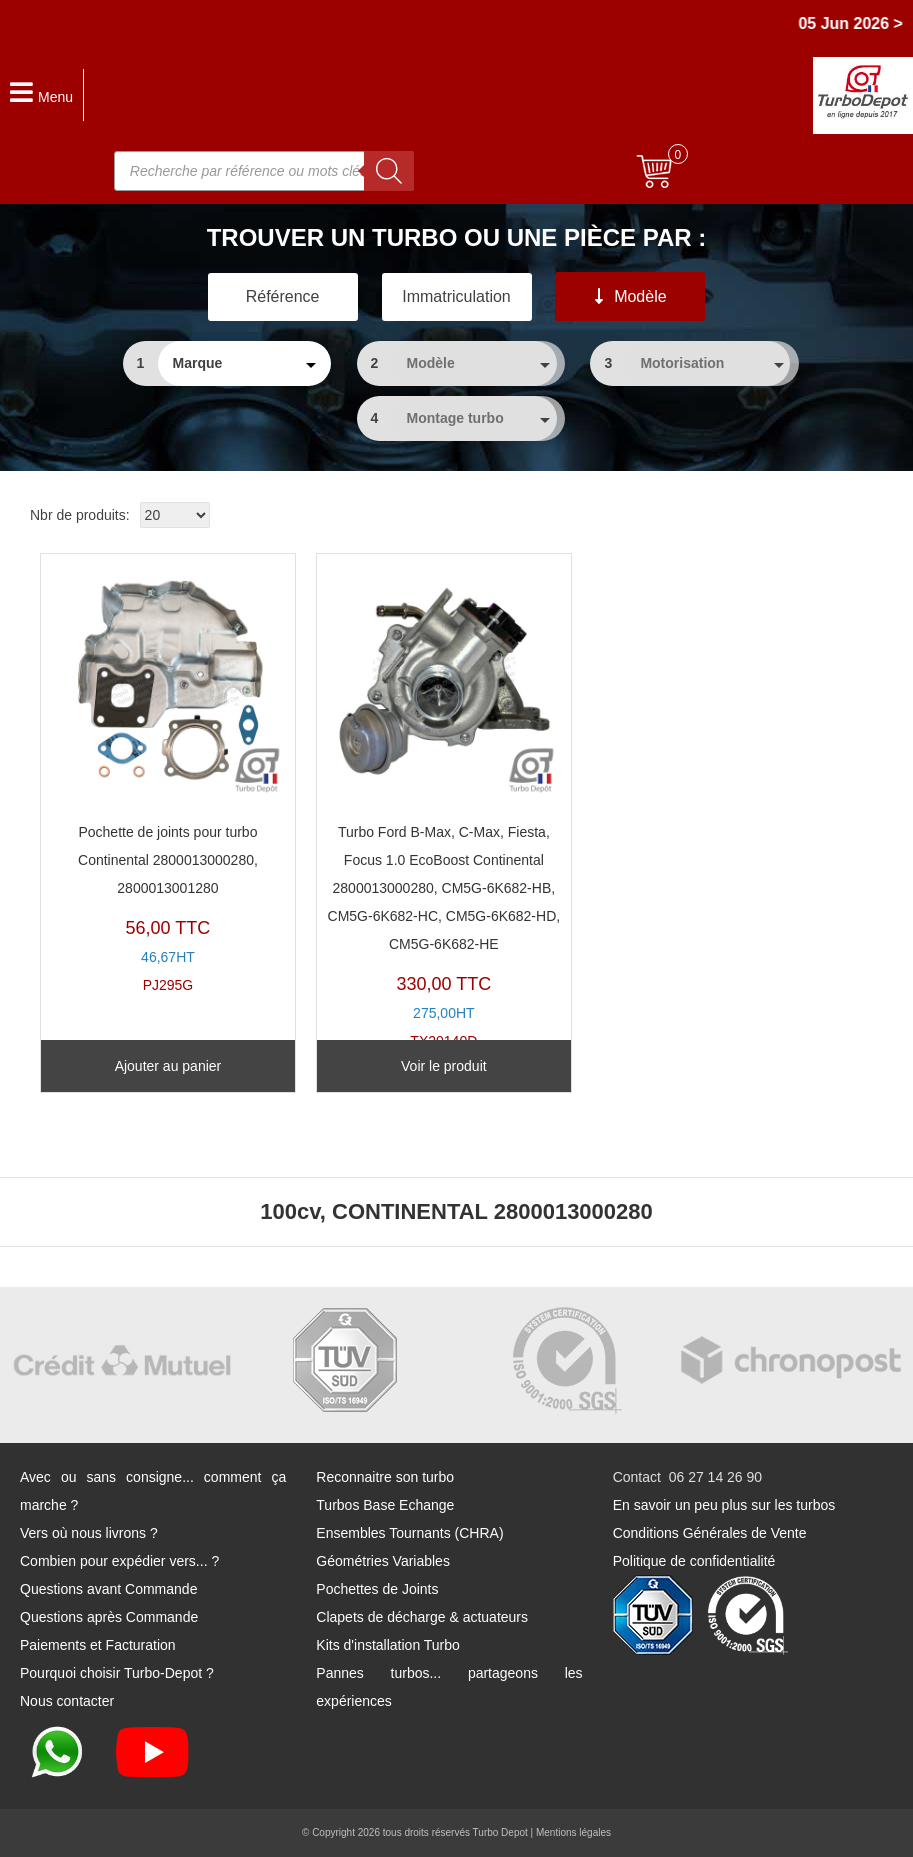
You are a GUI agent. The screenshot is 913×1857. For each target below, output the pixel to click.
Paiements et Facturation (98, 1645)
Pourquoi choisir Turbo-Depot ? (117, 1673)
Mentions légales (573, 1832)
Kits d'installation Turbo (388, 1645)
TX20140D (444, 806)
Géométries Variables (383, 1561)
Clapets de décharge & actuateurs (422, 1617)
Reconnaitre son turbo (385, 1477)
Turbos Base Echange (385, 1505)
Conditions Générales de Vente (710, 1533)
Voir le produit (444, 1066)
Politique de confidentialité (694, 1561)
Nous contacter (67, 1701)
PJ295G (168, 778)
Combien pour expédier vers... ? (119, 1561)
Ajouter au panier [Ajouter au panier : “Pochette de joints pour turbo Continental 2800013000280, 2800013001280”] (168, 1066)
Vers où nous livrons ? (89, 1533)
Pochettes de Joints (377, 1589)
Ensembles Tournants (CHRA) (409, 1533)
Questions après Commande (109, 1617)
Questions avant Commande (108, 1589)
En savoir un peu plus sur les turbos (724, 1505)
